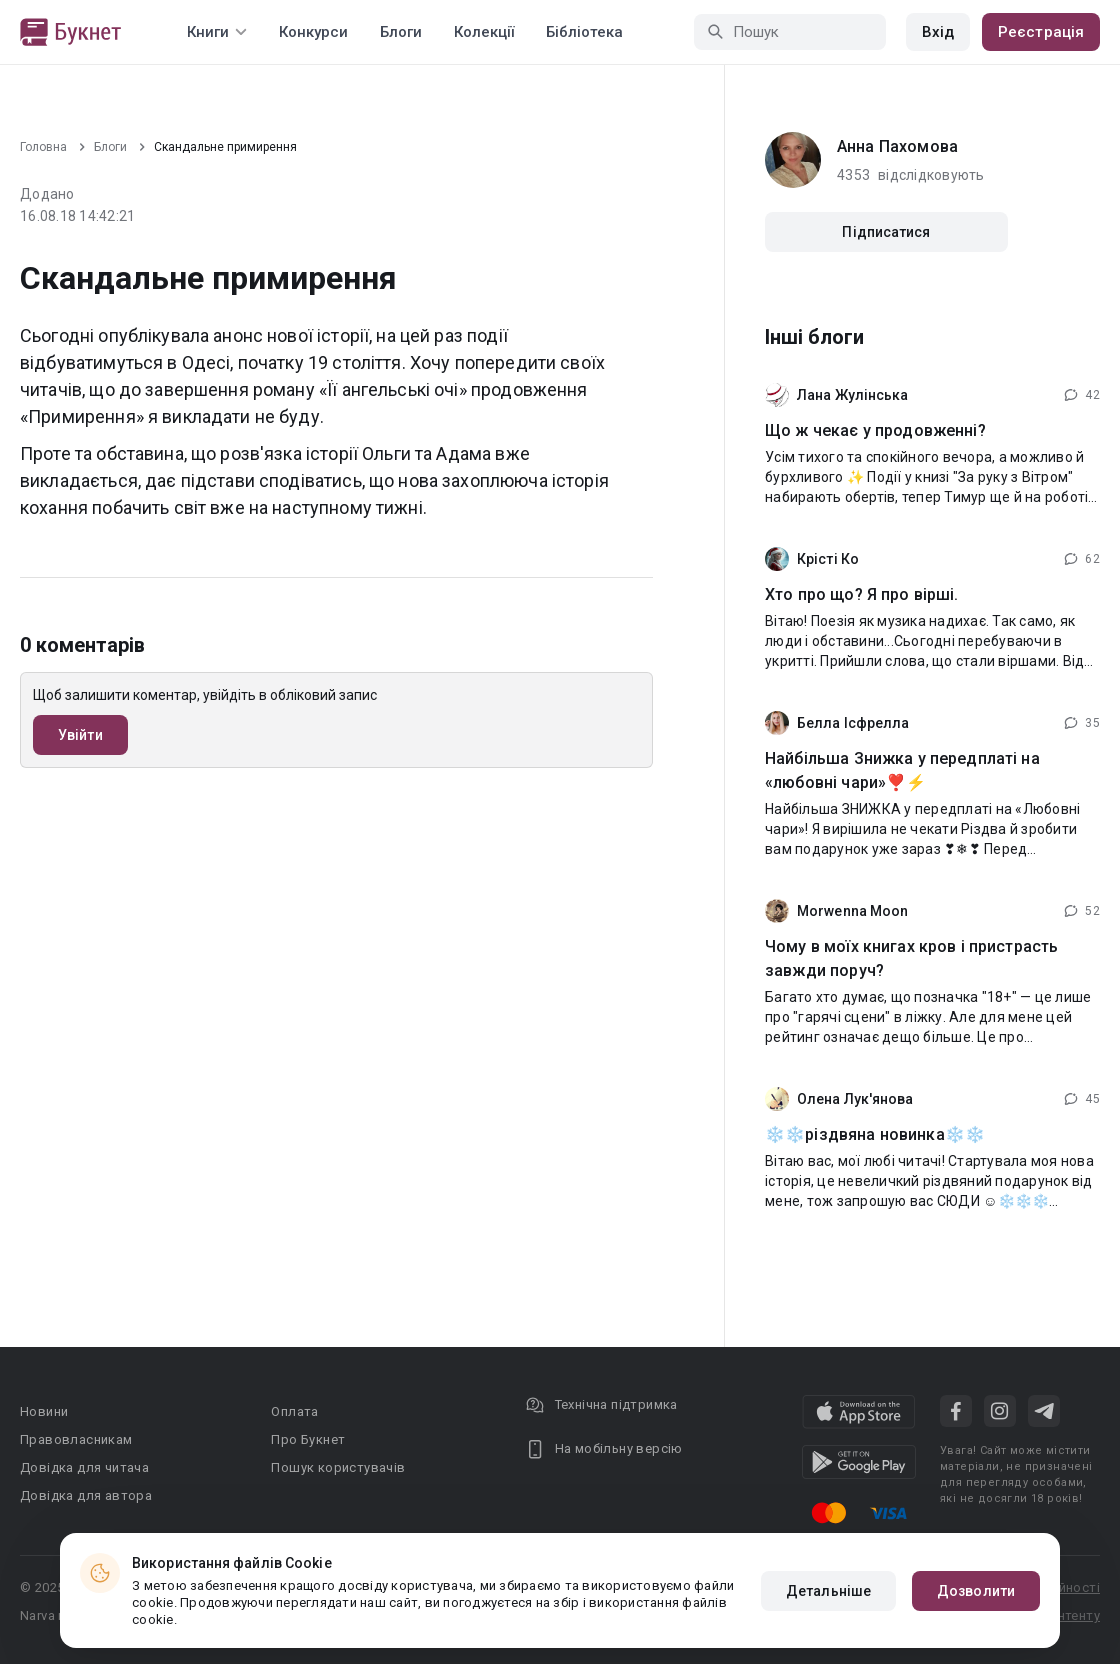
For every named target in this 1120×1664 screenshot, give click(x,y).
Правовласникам (76, 1439)
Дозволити (976, 1591)
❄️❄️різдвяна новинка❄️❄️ (875, 1134)
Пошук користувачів (338, 1467)
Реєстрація (1041, 32)
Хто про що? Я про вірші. (862, 594)
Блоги (401, 32)
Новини (44, 1411)
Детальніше (828, 1591)
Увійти (80, 735)
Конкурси (313, 32)
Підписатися (886, 232)
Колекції (484, 32)
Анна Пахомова (897, 146)
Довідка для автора (86, 1495)
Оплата (294, 1411)
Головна (43, 147)
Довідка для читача (84, 1467)
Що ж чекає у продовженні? (875, 430)
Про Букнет (308, 1439)
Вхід (938, 32)
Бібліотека (584, 32)
